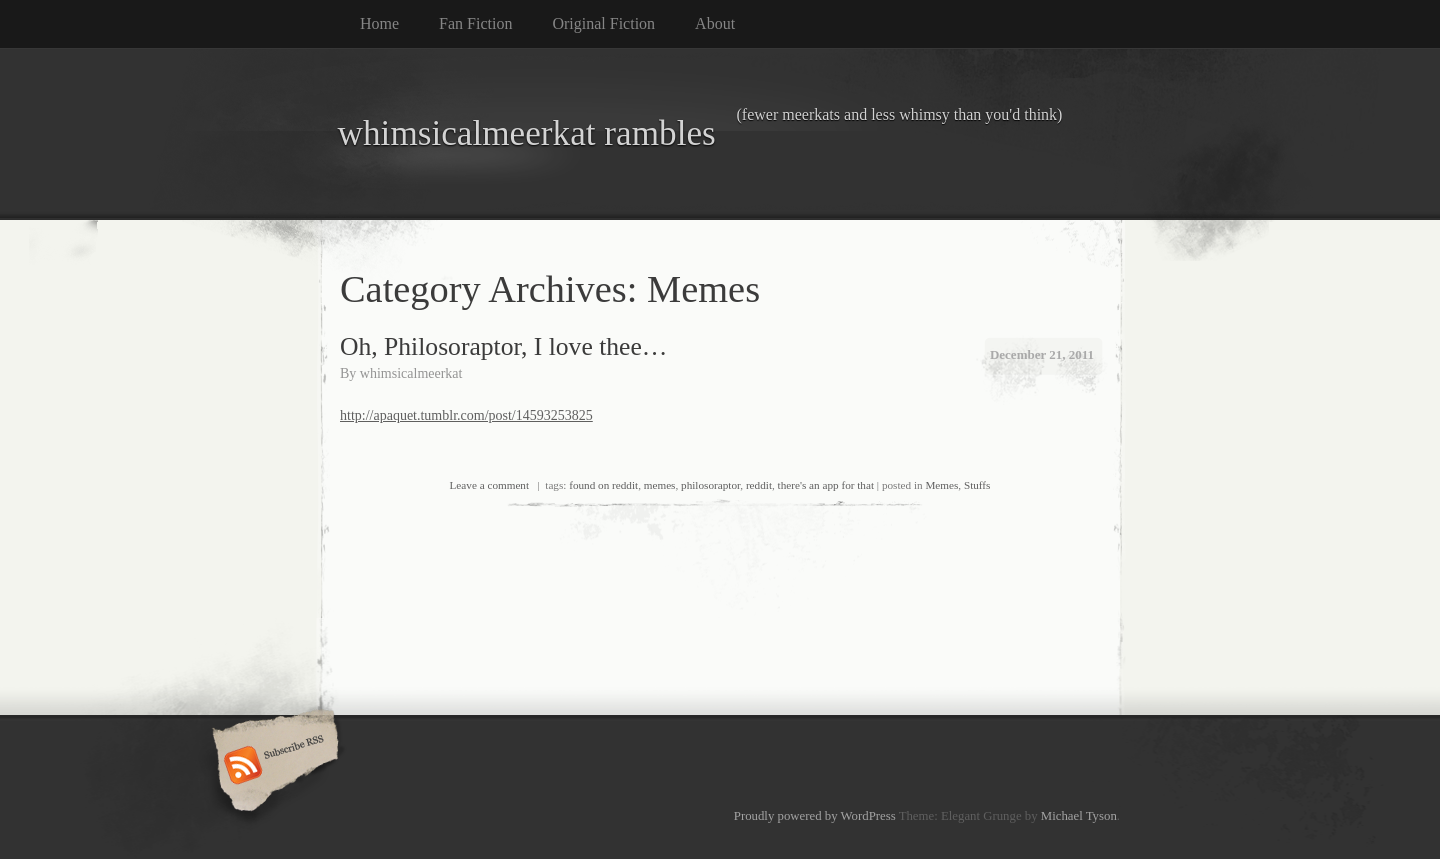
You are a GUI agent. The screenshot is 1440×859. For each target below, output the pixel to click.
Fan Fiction (475, 23)
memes (660, 485)
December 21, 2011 (1042, 354)
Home (379, 23)
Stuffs (977, 485)
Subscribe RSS (272, 767)
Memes (941, 485)
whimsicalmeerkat (411, 373)
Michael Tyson (1079, 816)
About (715, 23)
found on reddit (603, 485)
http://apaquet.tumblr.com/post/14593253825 (466, 415)
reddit (759, 485)
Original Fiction (603, 23)
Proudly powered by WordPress (815, 816)
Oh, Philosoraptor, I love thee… (503, 346)
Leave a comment (490, 485)
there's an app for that (826, 485)
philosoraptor (710, 485)
